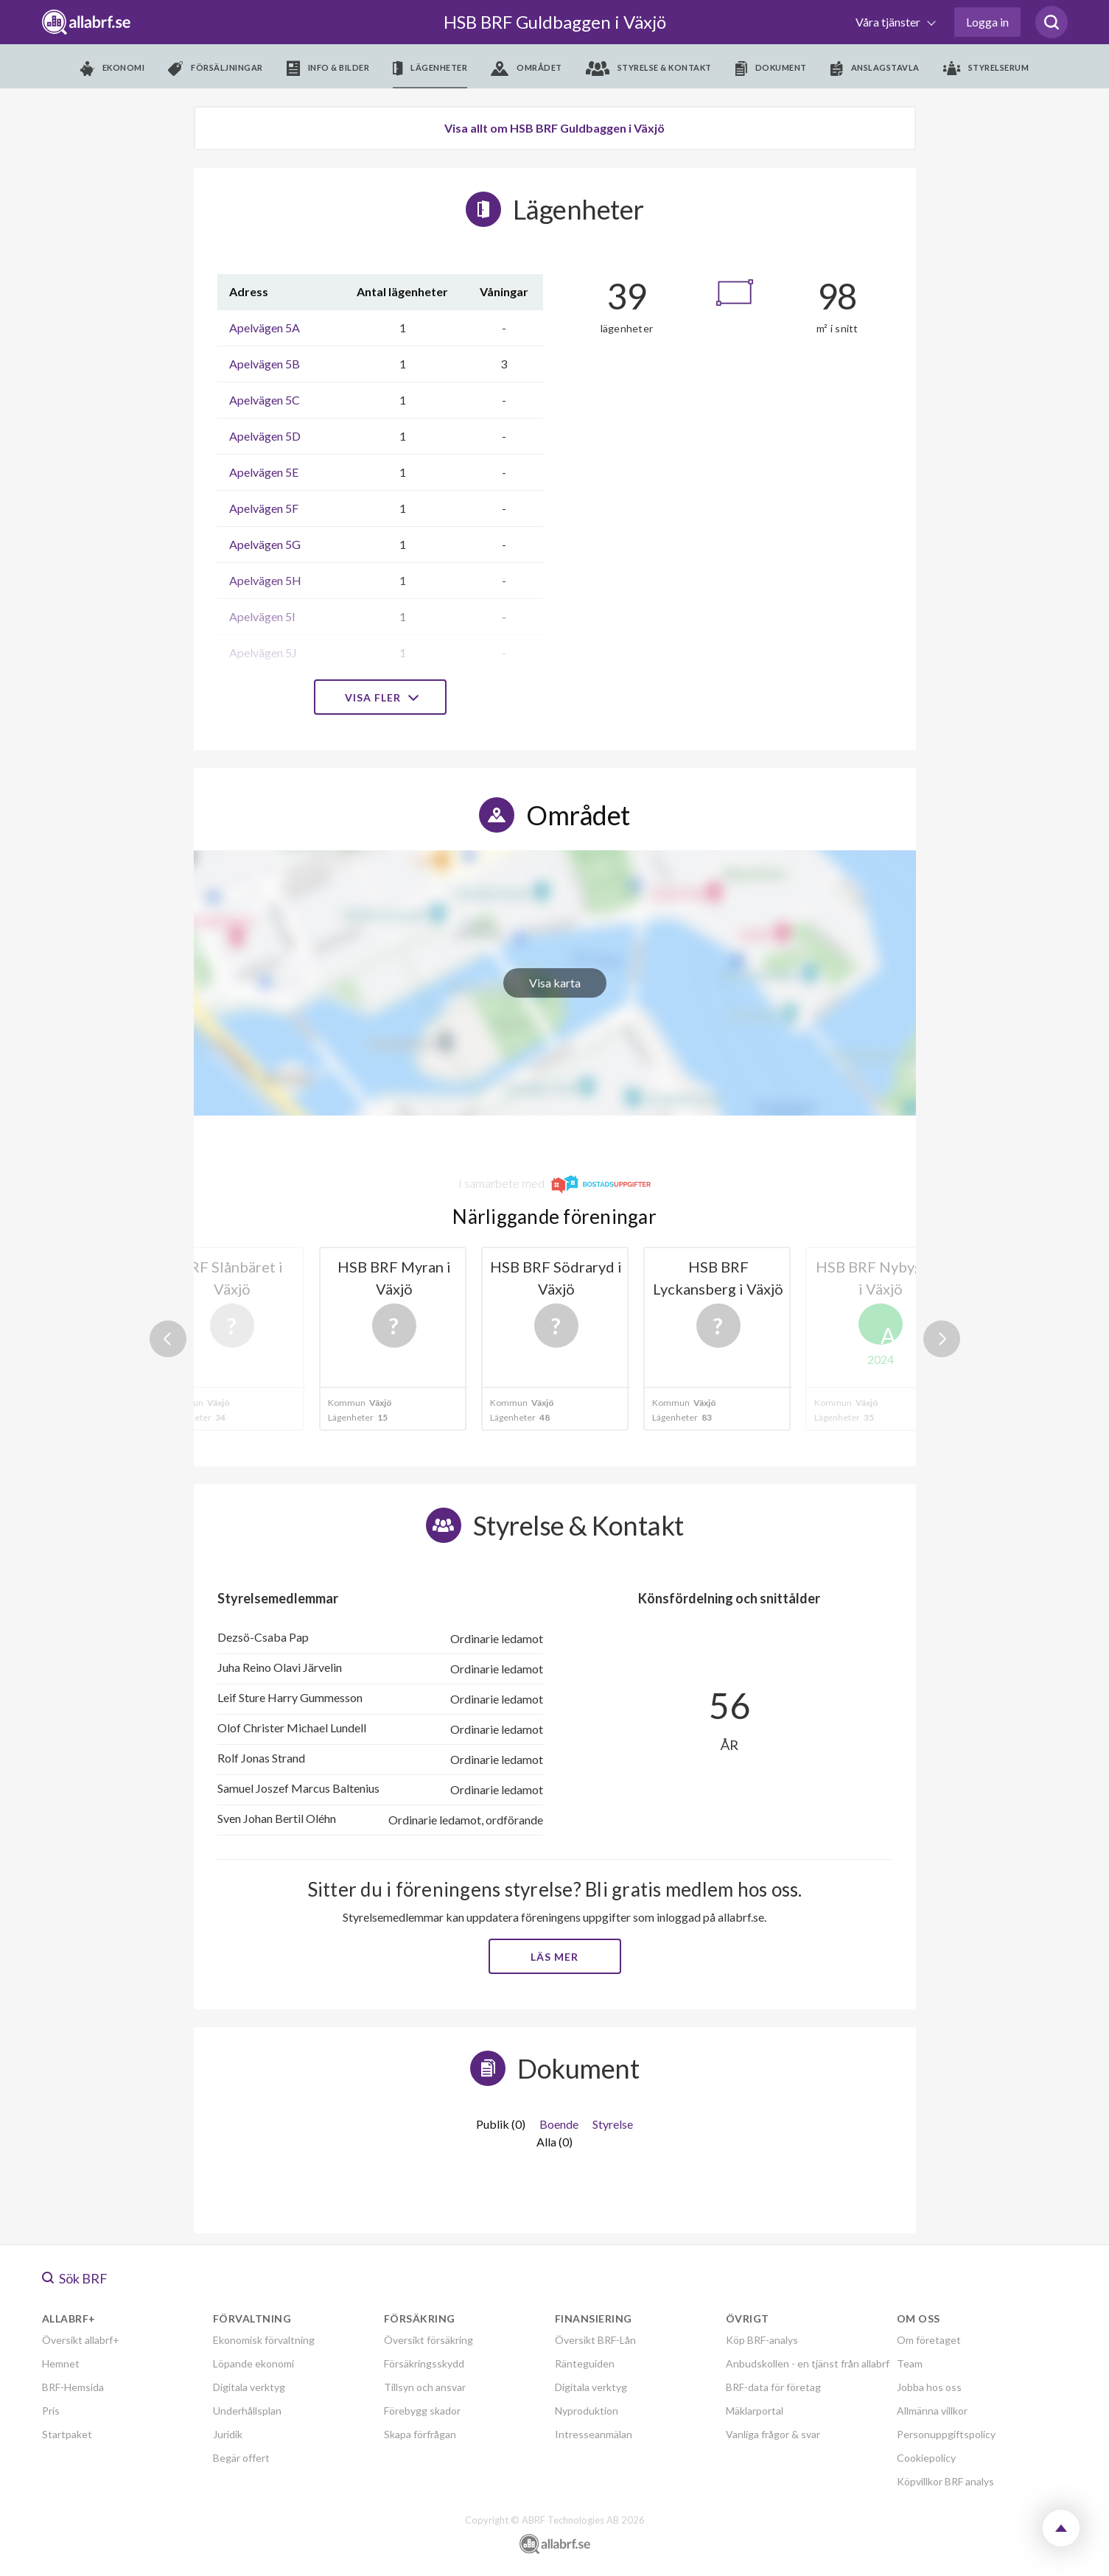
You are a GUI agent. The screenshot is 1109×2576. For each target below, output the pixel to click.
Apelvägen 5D (265, 436)
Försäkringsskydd (424, 2363)
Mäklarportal (754, 2410)
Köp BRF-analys (762, 2340)
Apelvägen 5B (264, 364)
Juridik (227, 2434)
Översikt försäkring (428, 2340)
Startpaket (67, 2434)
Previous (168, 1338)
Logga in (987, 22)
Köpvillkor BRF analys (945, 2481)
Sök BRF (75, 2278)
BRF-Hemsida (73, 2387)
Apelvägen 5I (262, 616)
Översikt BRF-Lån (595, 2340)
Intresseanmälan (593, 2434)
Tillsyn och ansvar (425, 2387)
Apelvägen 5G (265, 544)
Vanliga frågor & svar (773, 2434)
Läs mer (554, 1956)
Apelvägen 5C (264, 400)
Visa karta (555, 983)
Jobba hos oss (929, 2387)
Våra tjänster (889, 22)
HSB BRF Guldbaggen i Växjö (555, 21)
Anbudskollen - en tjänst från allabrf (807, 2363)
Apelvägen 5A (264, 328)
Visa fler (380, 697)
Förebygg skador (422, 2410)
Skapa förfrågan (420, 2434)
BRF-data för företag (773, 2387)
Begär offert (241, 2457)
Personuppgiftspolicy (946, 2434)
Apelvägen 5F (263, 508)
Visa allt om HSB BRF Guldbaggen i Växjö (554, 128)
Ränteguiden (585, 2363)
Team (910, 2363)
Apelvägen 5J (263, 652)
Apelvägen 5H (265, 580)
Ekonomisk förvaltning (264, 2340)
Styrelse (612, 2124)
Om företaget (929, 2340)
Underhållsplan (247, 2410)
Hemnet (61, 2363)
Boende (558, 2124)
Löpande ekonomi (253, 2363)
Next (941, 1338)
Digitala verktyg (249, 2387)
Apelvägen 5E (263, 472)
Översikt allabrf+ (80, 2340)
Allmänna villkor (932, 2410)
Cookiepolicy (926, 2457)
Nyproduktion (586, 2410)
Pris (51, 2410)
